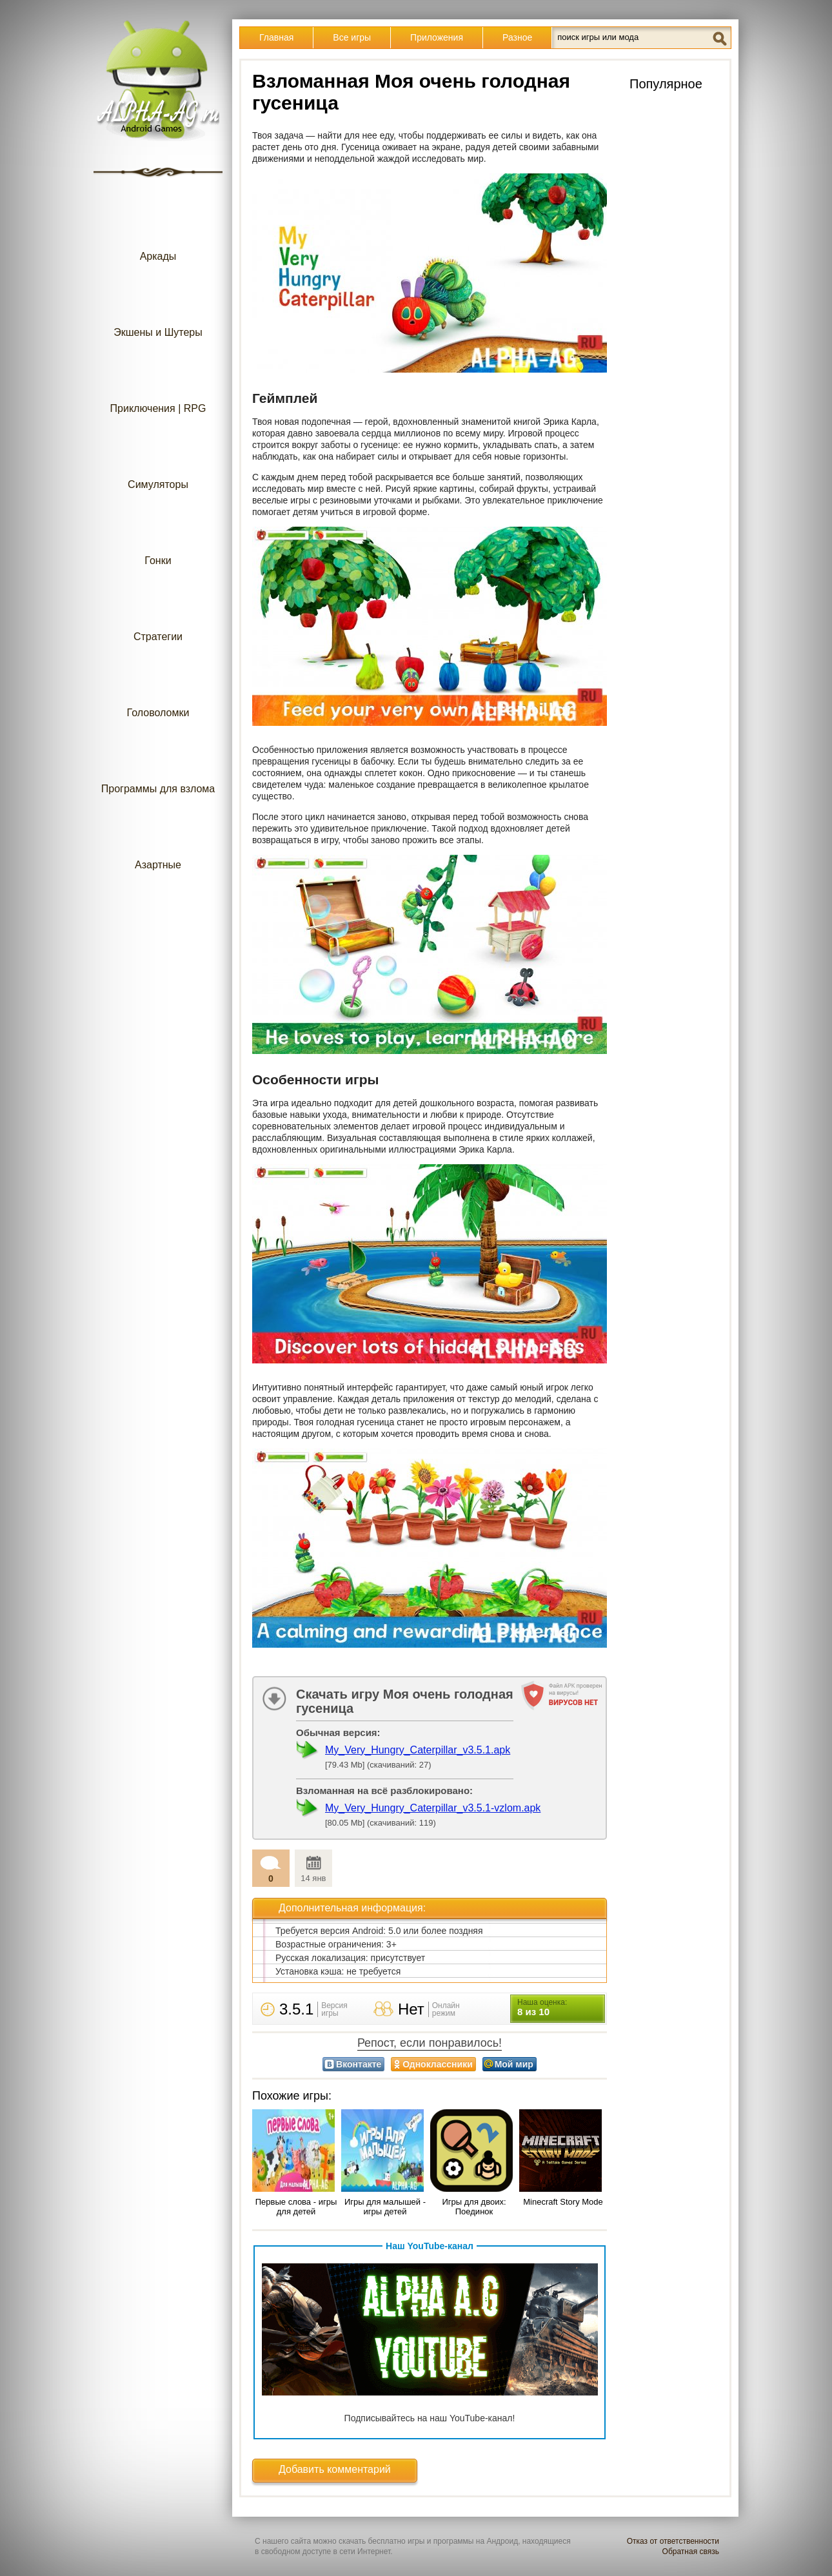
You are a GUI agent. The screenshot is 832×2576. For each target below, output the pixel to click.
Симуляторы (158, 458)
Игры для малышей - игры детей (385, 2206)
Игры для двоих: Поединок (474, 2206)
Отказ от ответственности (673, 2541)
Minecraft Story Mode (563, 2202)
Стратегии (158, 611)
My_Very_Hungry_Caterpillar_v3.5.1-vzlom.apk (432, 1807)
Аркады (158, 230)
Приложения (436, 37)
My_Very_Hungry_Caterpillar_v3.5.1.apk (417, 1749)
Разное (517, 37)
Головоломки (158, 687)
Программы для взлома (158, 763)
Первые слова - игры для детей (296, 2206)
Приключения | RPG (158, 382)
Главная (276, 37)
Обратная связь (690, 2551)
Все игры (352, 37)
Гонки (158, 534)
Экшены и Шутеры (158, 306)
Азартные (158, 839)
